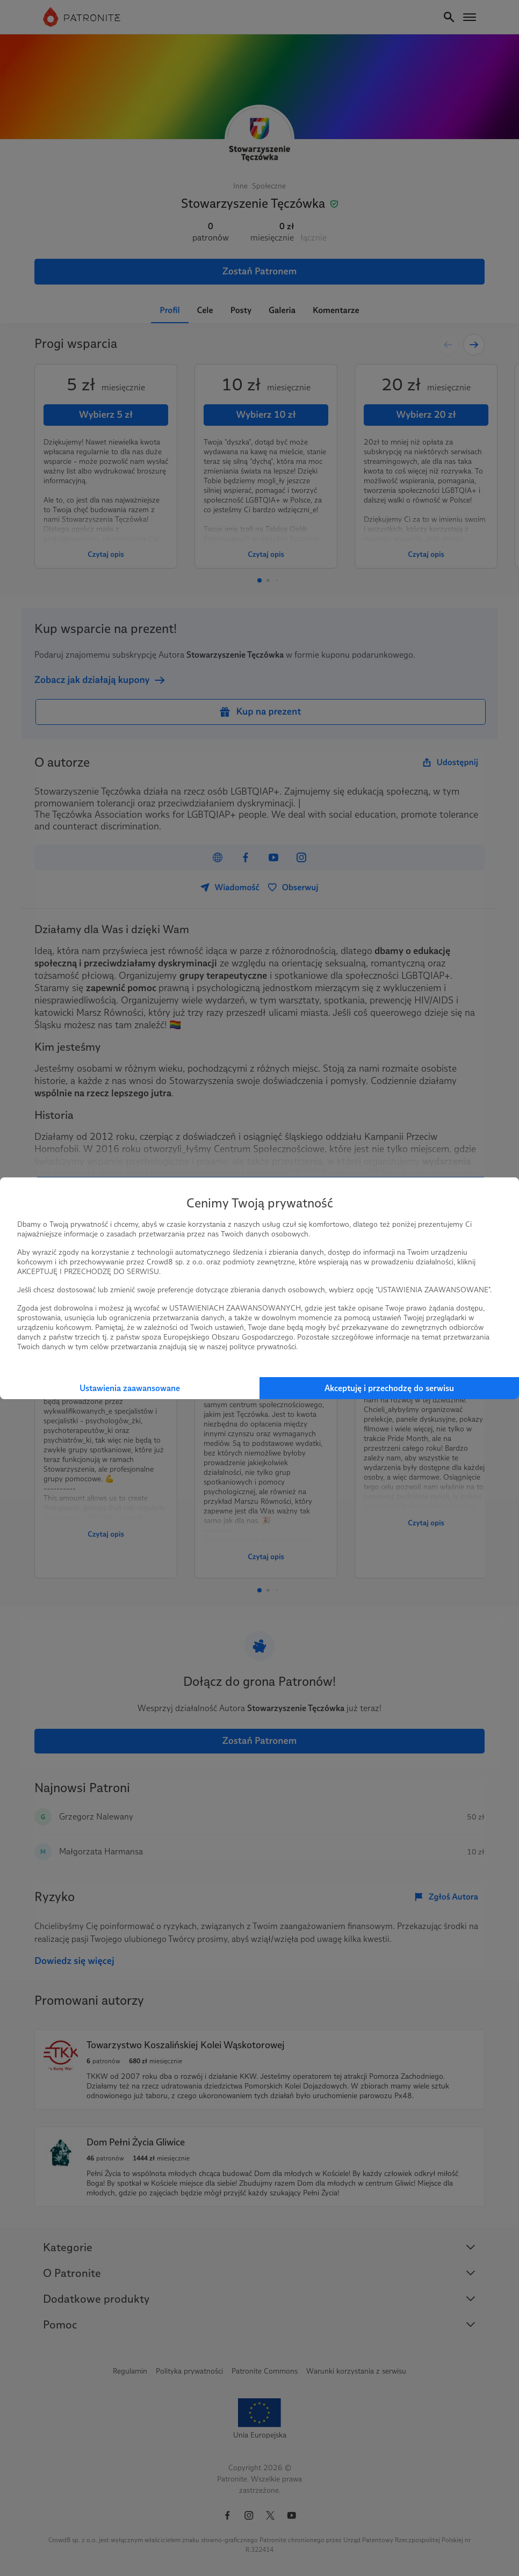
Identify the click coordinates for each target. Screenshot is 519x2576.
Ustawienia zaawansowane (130, 1388)
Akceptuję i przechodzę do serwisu (389, 1388)
